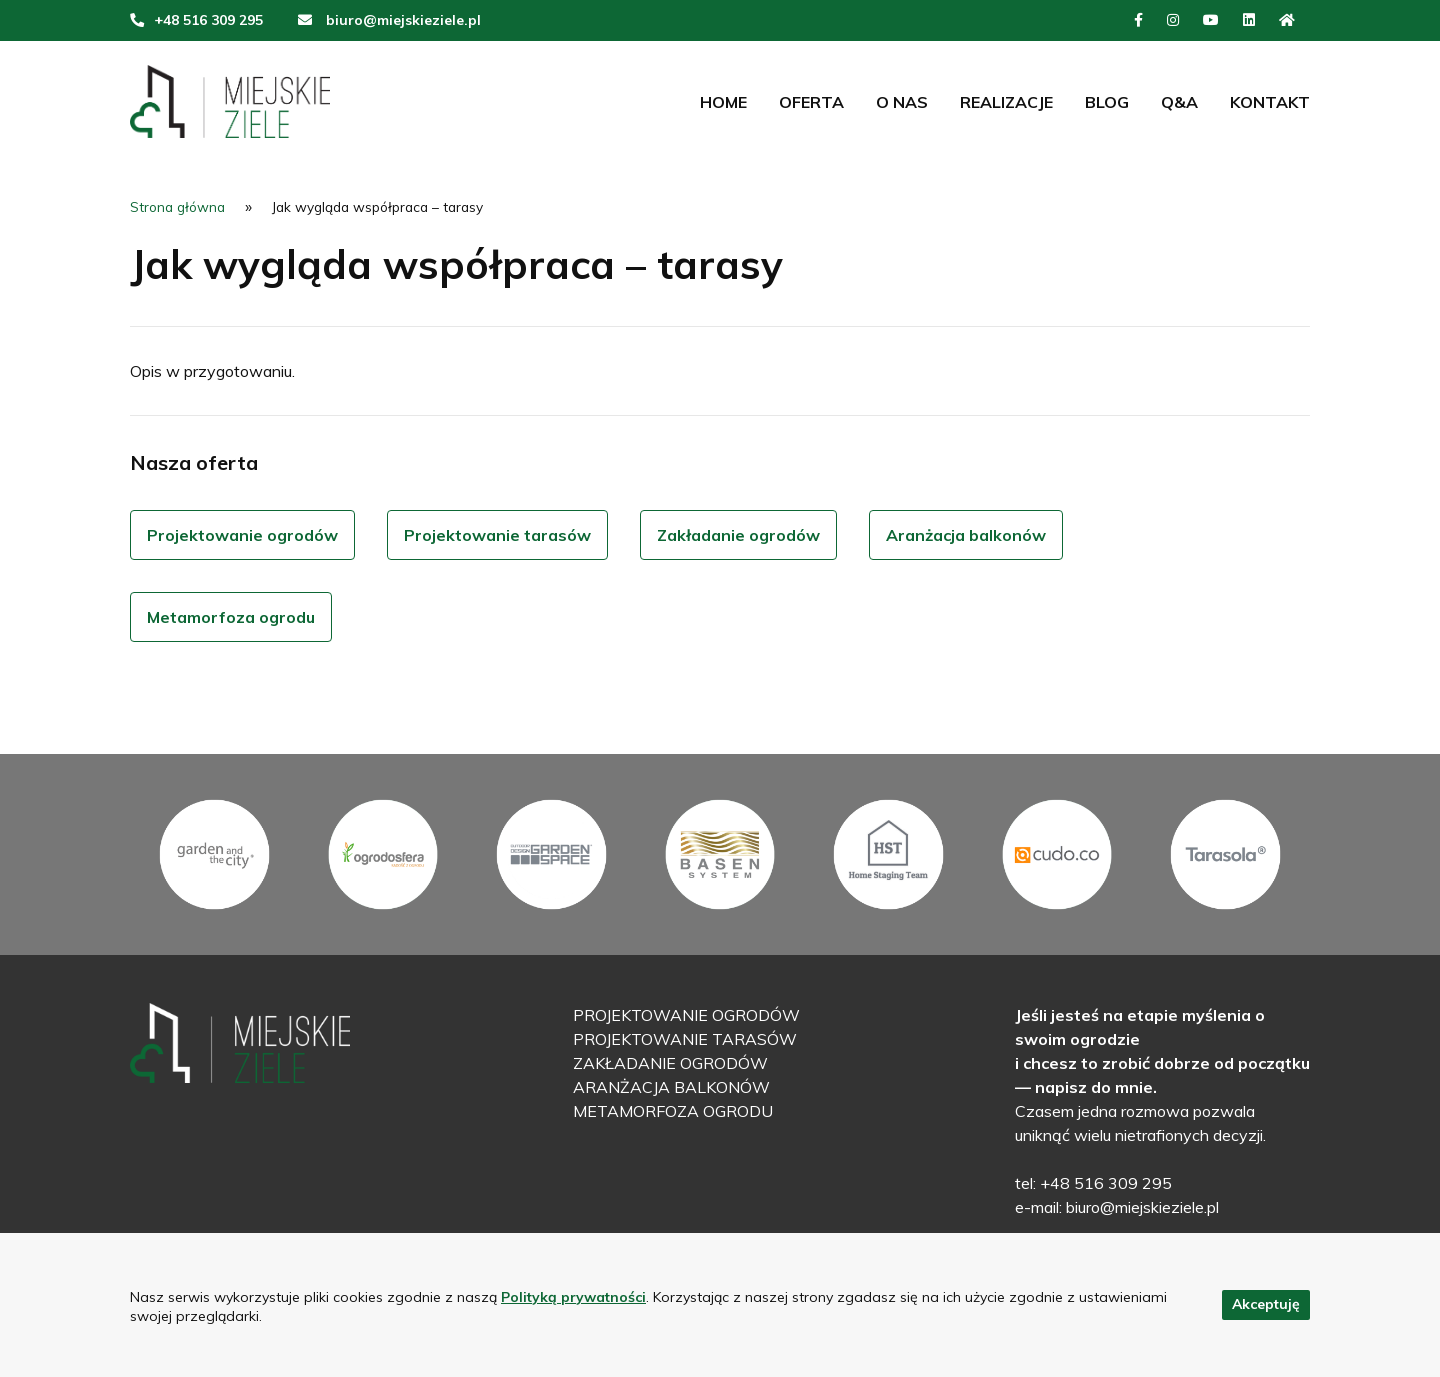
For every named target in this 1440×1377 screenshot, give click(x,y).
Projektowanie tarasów (497, 535)
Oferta (811, 102)
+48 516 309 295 (208, 20)
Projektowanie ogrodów (242, 535)
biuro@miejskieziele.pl (403, 20)
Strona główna (177, 206)
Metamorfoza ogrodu (231, 617)
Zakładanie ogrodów (738, 535)
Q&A (1179, 102)
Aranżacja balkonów (966, 535)
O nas (902, 102)
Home (723, 102)
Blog (1107, 102)
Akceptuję (1266, 1304)
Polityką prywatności (573, 1297)
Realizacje (1006, 102)
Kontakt (1270, 102)
